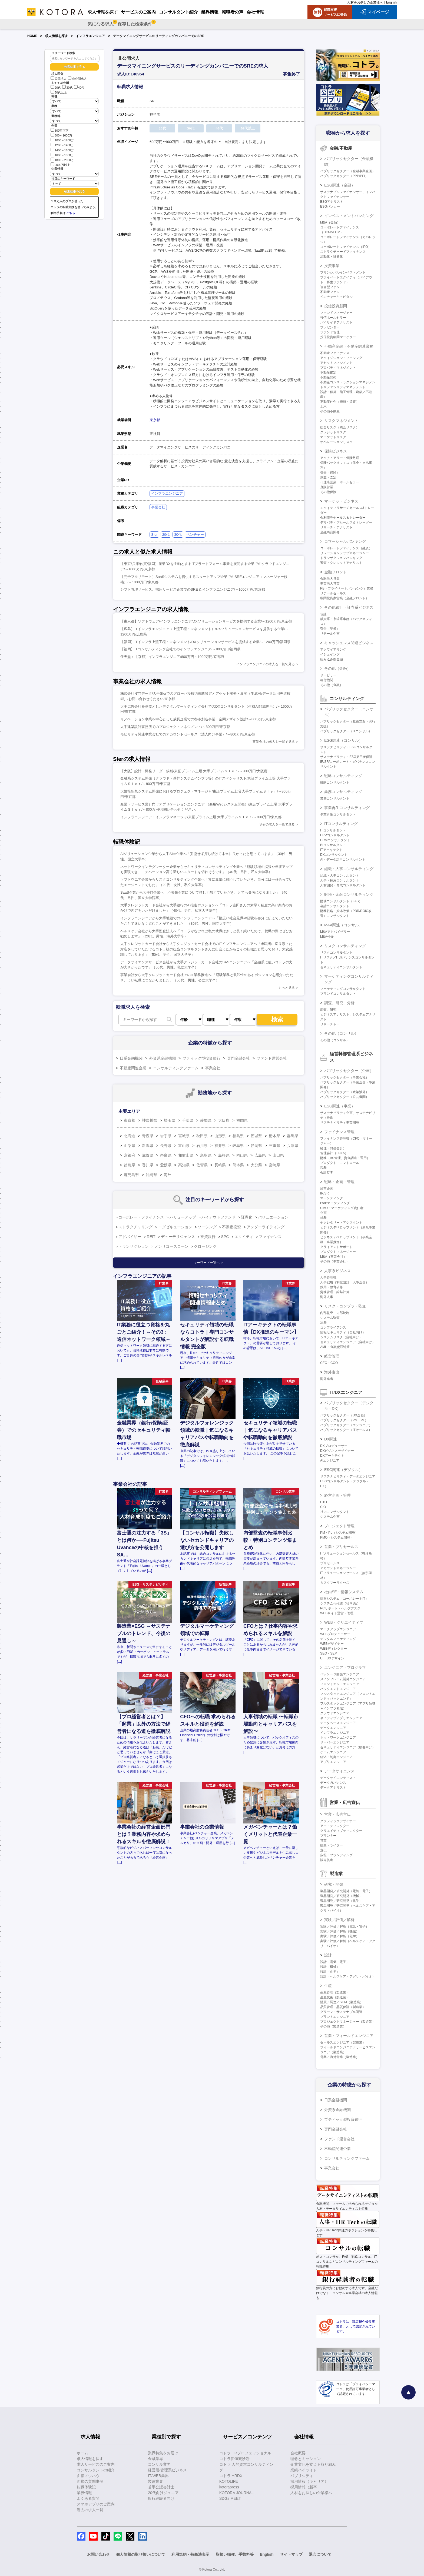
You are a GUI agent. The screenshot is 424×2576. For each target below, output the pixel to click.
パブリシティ (301, 2476)
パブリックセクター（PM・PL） (344, 1420)
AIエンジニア (329, 1460)
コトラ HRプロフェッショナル (245, 2453)
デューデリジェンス (178, 1236)
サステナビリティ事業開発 (339, 1122)
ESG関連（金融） (339, 185)
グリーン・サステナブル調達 (341, 2012)
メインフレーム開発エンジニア (343, 1679)
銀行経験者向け (161, 2498)
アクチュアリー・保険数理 (339, 458)
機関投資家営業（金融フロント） (344, 598)
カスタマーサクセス (334, 1583)
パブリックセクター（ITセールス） (346, 1430)
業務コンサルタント (334, 798)
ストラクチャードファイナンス (343, 252)
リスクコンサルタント (336, 952)
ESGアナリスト (331, 202)
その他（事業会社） (334, 1261)
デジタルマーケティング (338, 1639)
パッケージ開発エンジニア (339, 1674)
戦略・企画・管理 (339, 1182)
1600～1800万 (62, 155)
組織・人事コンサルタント (339, 875)
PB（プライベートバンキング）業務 (346, 588)
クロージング (205, 1246)
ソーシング (207, 1227)
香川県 (147, 1165)
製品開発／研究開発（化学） (341, 1901)
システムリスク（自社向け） (341, 1337)
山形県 (220, 1136)
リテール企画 (330, 633)
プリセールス (330, 1563)
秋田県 (202, 1136)
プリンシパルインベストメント (343, 272)
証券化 (246, 1217)
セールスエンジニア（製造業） (343, 2042)
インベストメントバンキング (348, 216)
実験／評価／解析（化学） (339, 1936)
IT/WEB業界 (158, 2476)
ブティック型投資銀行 (201, 1058)
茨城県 (256, 1136)
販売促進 (326, 1860)
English (391, 2)
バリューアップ (183, 1217)
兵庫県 (292, 1145)
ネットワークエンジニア (338, 1737)
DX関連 (330, 1439)
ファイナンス (270, 1236)
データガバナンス (333, 1783)
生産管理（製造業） (334, 1992)
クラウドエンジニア (334, 1713)
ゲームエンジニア (333, 1752)
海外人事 (326, 1297)
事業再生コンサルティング (347, 808)
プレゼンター (330, 327)
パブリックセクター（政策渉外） (344, 1092)
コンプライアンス (333, 1327)
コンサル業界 (159, 2464)
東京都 (155, 420)
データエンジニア (333, 1728)
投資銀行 (208, 1236)
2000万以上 (60, 164)
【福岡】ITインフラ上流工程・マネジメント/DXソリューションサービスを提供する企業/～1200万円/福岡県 (205, 642)
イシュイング (330, 654)
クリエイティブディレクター (341, 1831)
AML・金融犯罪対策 (335, 1347)
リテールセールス (333, 593)
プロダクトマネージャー (338, 1252)
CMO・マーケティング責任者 (341, 1208)
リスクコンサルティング (345, 946)
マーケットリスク (333, 437)
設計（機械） (330, 1967)
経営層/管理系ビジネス (167, 2470)
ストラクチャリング (135, 1227)
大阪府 (224, 1120)
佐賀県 (202, 1165)
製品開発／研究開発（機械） (341, 1896)
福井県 (220, 1145)
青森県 (147, 1136)
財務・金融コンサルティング (348, 894)
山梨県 (129, 1145)
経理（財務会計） (333, 1148)
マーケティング (331, 1198)
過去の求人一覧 (90, 2510)
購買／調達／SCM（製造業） (341, 2002)
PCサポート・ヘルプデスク (340, 1608)
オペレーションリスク (336, 442)
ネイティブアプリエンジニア (341, 1718)
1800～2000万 (62, 160)
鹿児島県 (131, 1175)
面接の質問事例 (90, 2481)
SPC (225, 1236)
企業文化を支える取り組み (313, 2464)
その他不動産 (330, 411)
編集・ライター (331, 1845)
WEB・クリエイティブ (343, 1622)
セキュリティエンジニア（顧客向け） (347, 1747)
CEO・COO (329, 1363)
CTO (323, 1502)
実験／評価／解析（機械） (339, 1931)
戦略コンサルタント (334, 782)
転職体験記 (86, 2487)
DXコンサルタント (333, 855)
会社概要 (298, 2453)
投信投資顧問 (335, 306)
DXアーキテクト (332, 1455)
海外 (167, 1175)
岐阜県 (238, 1145)
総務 (323, 1218)
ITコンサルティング (341, 823)
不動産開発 (328, 377)
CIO (323, 1507)
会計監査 (326, 1172)
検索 (277, 1019)
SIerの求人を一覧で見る (277, 824)
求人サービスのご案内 (96, 2464)
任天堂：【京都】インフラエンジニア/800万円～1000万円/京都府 (172, 657)
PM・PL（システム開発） (339, 1533)
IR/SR (324, 1193)
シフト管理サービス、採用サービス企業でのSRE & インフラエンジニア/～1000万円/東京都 (192, 589)
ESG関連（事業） (339, 1106)
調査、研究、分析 (339, 1003)
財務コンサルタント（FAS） (341, 901)
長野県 (165, 1145)
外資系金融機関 (162, 1058)
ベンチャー (195, 534)
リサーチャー (330, 1024)
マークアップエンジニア (338, 1629)
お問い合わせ (98, 2554)
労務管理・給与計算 (334, 1292)
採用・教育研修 (331, 1287)
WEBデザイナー (332, 1644)
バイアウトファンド (218, 1217)
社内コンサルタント (334, 1512)
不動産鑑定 (328, 372)
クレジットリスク (333, 432)
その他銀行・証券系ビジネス (348, 607)
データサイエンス (339, 1771)
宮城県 (184, 1136)
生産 (328, 1985)
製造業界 (155, 2481)
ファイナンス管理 (339, 1132)
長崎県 (220, 1165)
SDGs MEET (230, 2498)
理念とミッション (305, 2459)
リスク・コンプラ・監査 (345, 1306)
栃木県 (274, 1136)
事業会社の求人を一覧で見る (274, 742)
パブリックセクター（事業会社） (344, 1077)
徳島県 (129, 1165)
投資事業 (331, 266)
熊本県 (238, 1165)
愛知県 (205, 1120)
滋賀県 (147, 1155)
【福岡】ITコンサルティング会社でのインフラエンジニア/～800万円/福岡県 (180, 649)
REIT (151, 1236)
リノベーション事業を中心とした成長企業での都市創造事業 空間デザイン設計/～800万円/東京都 (198, 719)
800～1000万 (61, 135)
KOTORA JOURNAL (236, 2493)
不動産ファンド (331, 292)
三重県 (274, 1145)
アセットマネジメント (336, 363)
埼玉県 (169, 1120)
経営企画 (326, 1188)
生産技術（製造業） (334, 1997)
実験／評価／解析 (339, 1920)
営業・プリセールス (341, 1547)
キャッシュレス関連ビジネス (348, 643)
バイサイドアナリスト (336, 322)
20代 (56, 87)
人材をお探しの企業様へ (365, 2)
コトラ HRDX (231, 2476)
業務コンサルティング (343, 792)
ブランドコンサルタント (338, 994)
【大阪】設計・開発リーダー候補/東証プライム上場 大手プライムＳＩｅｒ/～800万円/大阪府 (193, 771)
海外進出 (331, 1372)
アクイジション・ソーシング (341, 358)
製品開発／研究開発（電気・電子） (346, 1891)
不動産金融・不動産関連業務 (348, 346)
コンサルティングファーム (175, 1068)
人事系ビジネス (337, 1271)
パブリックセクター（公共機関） (344, 1097)
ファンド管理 (330, 332)
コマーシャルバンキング (345, 541)
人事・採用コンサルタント (339, 880)
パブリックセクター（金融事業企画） (347, 171)
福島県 (238, 1136)
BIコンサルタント (333, 845)
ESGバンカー (330, 206)
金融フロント (335, 572)
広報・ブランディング (336, 1855)
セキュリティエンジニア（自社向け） (347, 1342)
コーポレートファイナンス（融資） (346, 548)
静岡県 (256, 1145)
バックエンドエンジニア (338, 1689)
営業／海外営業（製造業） (339, 2057)
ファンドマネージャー (336, 313)
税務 (323, 1168)
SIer (154, 534)
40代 (79, 87)
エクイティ (243, 1236)
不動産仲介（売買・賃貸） (339, 402)
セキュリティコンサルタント (341, 967)
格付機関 (326, 680)
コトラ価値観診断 (234, 2459)
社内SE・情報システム (343, 1592)
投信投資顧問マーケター (338, 337)
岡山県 (242, 1155)
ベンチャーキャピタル (336, 297)
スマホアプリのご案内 (96, 2504)
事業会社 (158, 507)
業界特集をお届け (163, 2453)
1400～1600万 (62, 150)
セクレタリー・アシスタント (341, 1222)
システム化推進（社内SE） (340, 1603)
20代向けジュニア (163, 2493)
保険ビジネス (335, 451)
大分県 (256, 1165)
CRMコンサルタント (335, 840)
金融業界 (155, 2459)
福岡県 (242, 1120)
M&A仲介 (327, 936)
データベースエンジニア (338, 1723)
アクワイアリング (333, 649)
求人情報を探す (56, 36)
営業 (323, 1840)
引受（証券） (330, 629)
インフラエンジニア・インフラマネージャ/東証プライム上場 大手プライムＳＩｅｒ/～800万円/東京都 (200, 817)
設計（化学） (330, 1971)
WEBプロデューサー (335, 1634)
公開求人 (59, 78)
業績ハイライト (303, 2470)
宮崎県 (274, 1165)
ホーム (82, 2453)
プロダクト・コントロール (339, 1163)
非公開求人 (77, 78)
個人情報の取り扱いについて (140, 2554)
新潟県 (147, 1145)
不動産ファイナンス (334, 353)
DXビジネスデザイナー (337, 1451)
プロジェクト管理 (339, 1526)
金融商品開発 (330, 532)
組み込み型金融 (331, 659)
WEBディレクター (333, 1648)
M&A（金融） (330, 222)
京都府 (129, 1155)
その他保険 (328, 492)
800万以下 (59, 130)
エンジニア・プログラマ (345, 1667)
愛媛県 (165, 1165)
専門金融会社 (238, 1058)
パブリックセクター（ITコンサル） (346, 731)
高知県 (184, 1165)
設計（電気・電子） (334, 1962)
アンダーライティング (265, 1227)
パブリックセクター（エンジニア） (346, 1425)
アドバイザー (129, 1236)
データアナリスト (333, 1787)
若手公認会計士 (161, 2487)
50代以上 (59, 92)
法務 (323, 1322)
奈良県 (165, 1155)
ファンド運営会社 (272, 1058)
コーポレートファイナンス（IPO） (345, 247)
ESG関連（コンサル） (343, 740)
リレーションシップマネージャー (344, 553)
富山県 (184, 1145)
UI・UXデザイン (332, 1658)
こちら (70, 213)
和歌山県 (185, 1155)
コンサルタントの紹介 (96, 2470)
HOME (32, 36)
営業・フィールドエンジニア (348, 2035)
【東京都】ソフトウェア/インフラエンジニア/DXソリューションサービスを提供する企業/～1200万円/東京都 (206, 621)
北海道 (129, 1136)
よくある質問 (88, 2498)
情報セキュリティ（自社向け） (343, 1332)
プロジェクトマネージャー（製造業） (347, 2021)
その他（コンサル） (341, 1033)
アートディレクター (334, 1826)
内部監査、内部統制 (334, 1313)
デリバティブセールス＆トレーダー (346, 522)
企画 (323, 1213)
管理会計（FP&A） (334, 1153)
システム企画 (330, 1517)
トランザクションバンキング (341, 558)
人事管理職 (328, 1277)
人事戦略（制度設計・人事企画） (344, 1282)
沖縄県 (151, 1175)
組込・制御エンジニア (336, 1757)
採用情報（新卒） (305, 2487)
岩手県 (165, 1136)
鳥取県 (205, 1155)
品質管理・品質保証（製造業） (343, 2007)
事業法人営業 (330, 583)
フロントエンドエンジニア (339, 1684)
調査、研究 (328, 1009)
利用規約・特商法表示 (190, 2554)
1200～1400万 (62, 145)
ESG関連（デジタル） (343, 1469)
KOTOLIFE (228, 2481)
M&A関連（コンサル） (343, 925)
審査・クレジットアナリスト (341, 563)
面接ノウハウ (88, 2476)
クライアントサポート (336, 1247)
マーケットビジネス (341, 501)
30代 (67, 87)
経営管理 (331, 1356)
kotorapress (229, 2487)
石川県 (202, 1145)
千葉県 (187, 1120)
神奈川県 (149, 1120)
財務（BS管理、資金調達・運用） (345, 1158)
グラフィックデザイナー (338, 1821)
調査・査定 (328, 477)
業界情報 (84, 2493)
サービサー (328, 675)
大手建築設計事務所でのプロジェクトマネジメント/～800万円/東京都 (175, 727)
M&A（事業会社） (333, 1257)
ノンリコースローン (171, 1246)
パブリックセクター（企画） (348, 1071)
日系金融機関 (131, 1058)
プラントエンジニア (334, 2017)
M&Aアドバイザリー (335, 932)
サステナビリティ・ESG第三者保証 (346, 757)
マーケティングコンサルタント (343, 989)
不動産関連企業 (133, 1068)
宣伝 (323, 1850)
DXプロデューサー (333, 1446)
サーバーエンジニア (334, 1742)
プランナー (328, 1836)
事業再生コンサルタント (338, 814)
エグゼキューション (175, 1227)
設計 (328, 1955)
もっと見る (287, 988)
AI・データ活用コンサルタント (342, 859)
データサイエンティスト (338, 1778)
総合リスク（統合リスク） (339, 427)
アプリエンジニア (333, 1762)
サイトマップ (291, 2554)
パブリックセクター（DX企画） (343, 1415)
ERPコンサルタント (335, 835)
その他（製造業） (333, 2026)
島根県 (224, 1155)
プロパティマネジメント (338, 368)
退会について (320, 2554)
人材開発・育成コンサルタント (343, 885)
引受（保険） (330, 472)
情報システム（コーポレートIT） (344, 1598)
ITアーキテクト (331, 850)
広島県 (260, 1155)
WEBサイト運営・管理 (336, 1613)
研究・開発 (333, 1884)
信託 (323, 614)
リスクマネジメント (341, 420)
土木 (323, 406)
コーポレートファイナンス (141, 1217)
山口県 (278, 1155)
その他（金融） (337, 668)
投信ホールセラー (333, 317)
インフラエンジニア (90, 36)
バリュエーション (273, 1217)
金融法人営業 (330, 579)
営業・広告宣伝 (337, 1814)
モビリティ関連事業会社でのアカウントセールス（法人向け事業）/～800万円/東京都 (187, 734)
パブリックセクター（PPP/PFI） (344, 176)
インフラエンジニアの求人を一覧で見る (265, 664)
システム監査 (330, 1318)
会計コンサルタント (334, 906)
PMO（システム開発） (336, 1537)
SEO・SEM (328, 1653)
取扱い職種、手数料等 (235, 2554)
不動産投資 (231, 1227)
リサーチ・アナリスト (336, 527)
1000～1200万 (62, 140)
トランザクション (133, 1246)
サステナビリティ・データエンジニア (347, 1476)
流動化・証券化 (331, 256)
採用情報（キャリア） (309, 2481)
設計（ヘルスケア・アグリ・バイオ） (347, 1976)
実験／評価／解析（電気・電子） (344, 1926)
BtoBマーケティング (335, 1203)
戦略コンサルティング (343, 776)
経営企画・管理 (337, 1495)
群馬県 (292, 1136)
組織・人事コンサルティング (348, 869)
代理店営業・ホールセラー (339, 482)
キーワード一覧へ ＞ (209, 1262)
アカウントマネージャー (338, 1568)
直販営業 (326, 487)
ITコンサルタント (333, 830)
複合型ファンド (331, 287)
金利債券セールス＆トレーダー (343, 518)
